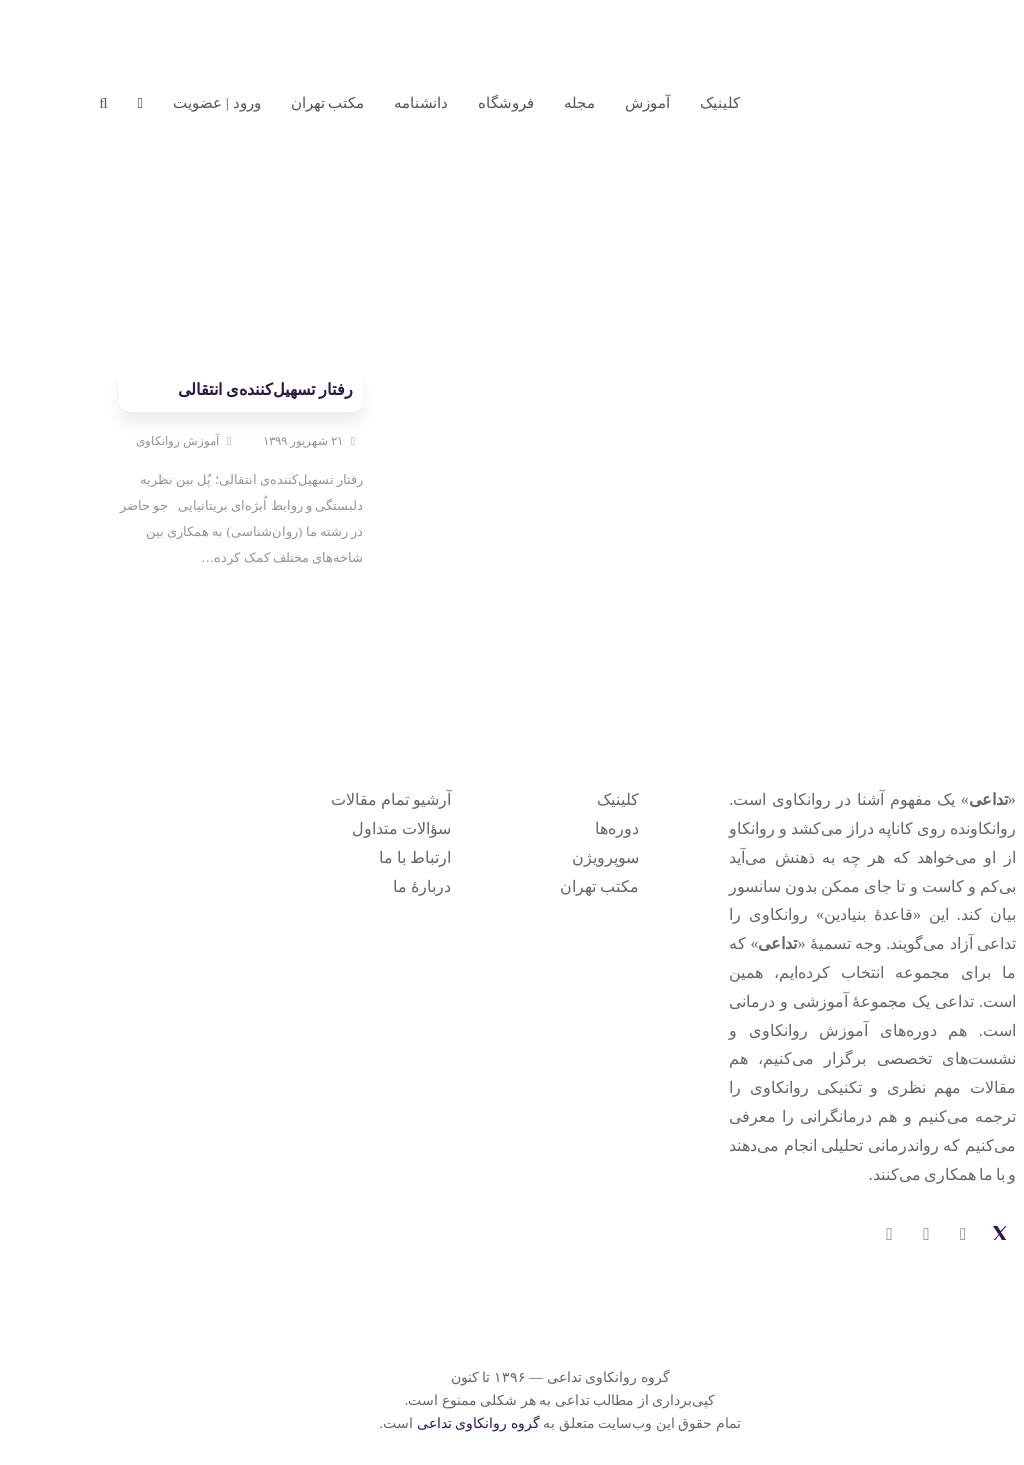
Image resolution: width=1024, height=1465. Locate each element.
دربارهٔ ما (374, 886)
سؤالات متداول (353, 828)
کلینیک (570, 799)
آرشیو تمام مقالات (343, 799)
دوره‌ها (569, 828)
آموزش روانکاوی (129, 441)
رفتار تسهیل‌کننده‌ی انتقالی (217, 389)
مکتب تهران (551, 886)
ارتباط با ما (367, 857)
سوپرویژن (557, 857)
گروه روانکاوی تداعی (430, 1423)
